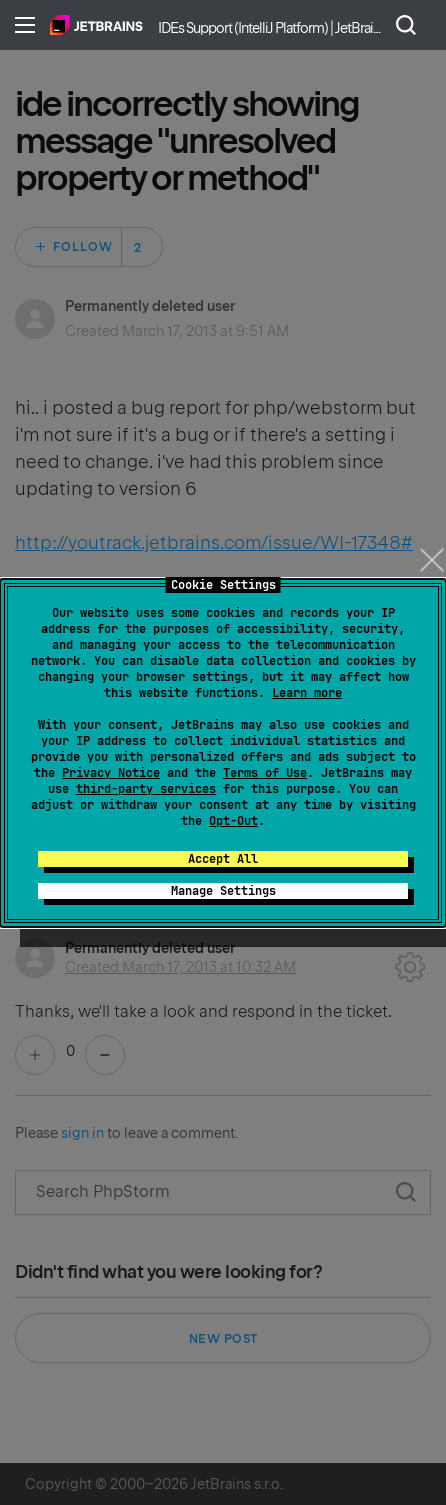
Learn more (307, 693)
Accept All (223, 859)
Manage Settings (223, 891)
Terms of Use (265, 773)
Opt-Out (233, 821)
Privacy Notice (111, 773)
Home (96, 25)
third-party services (146, 789)
